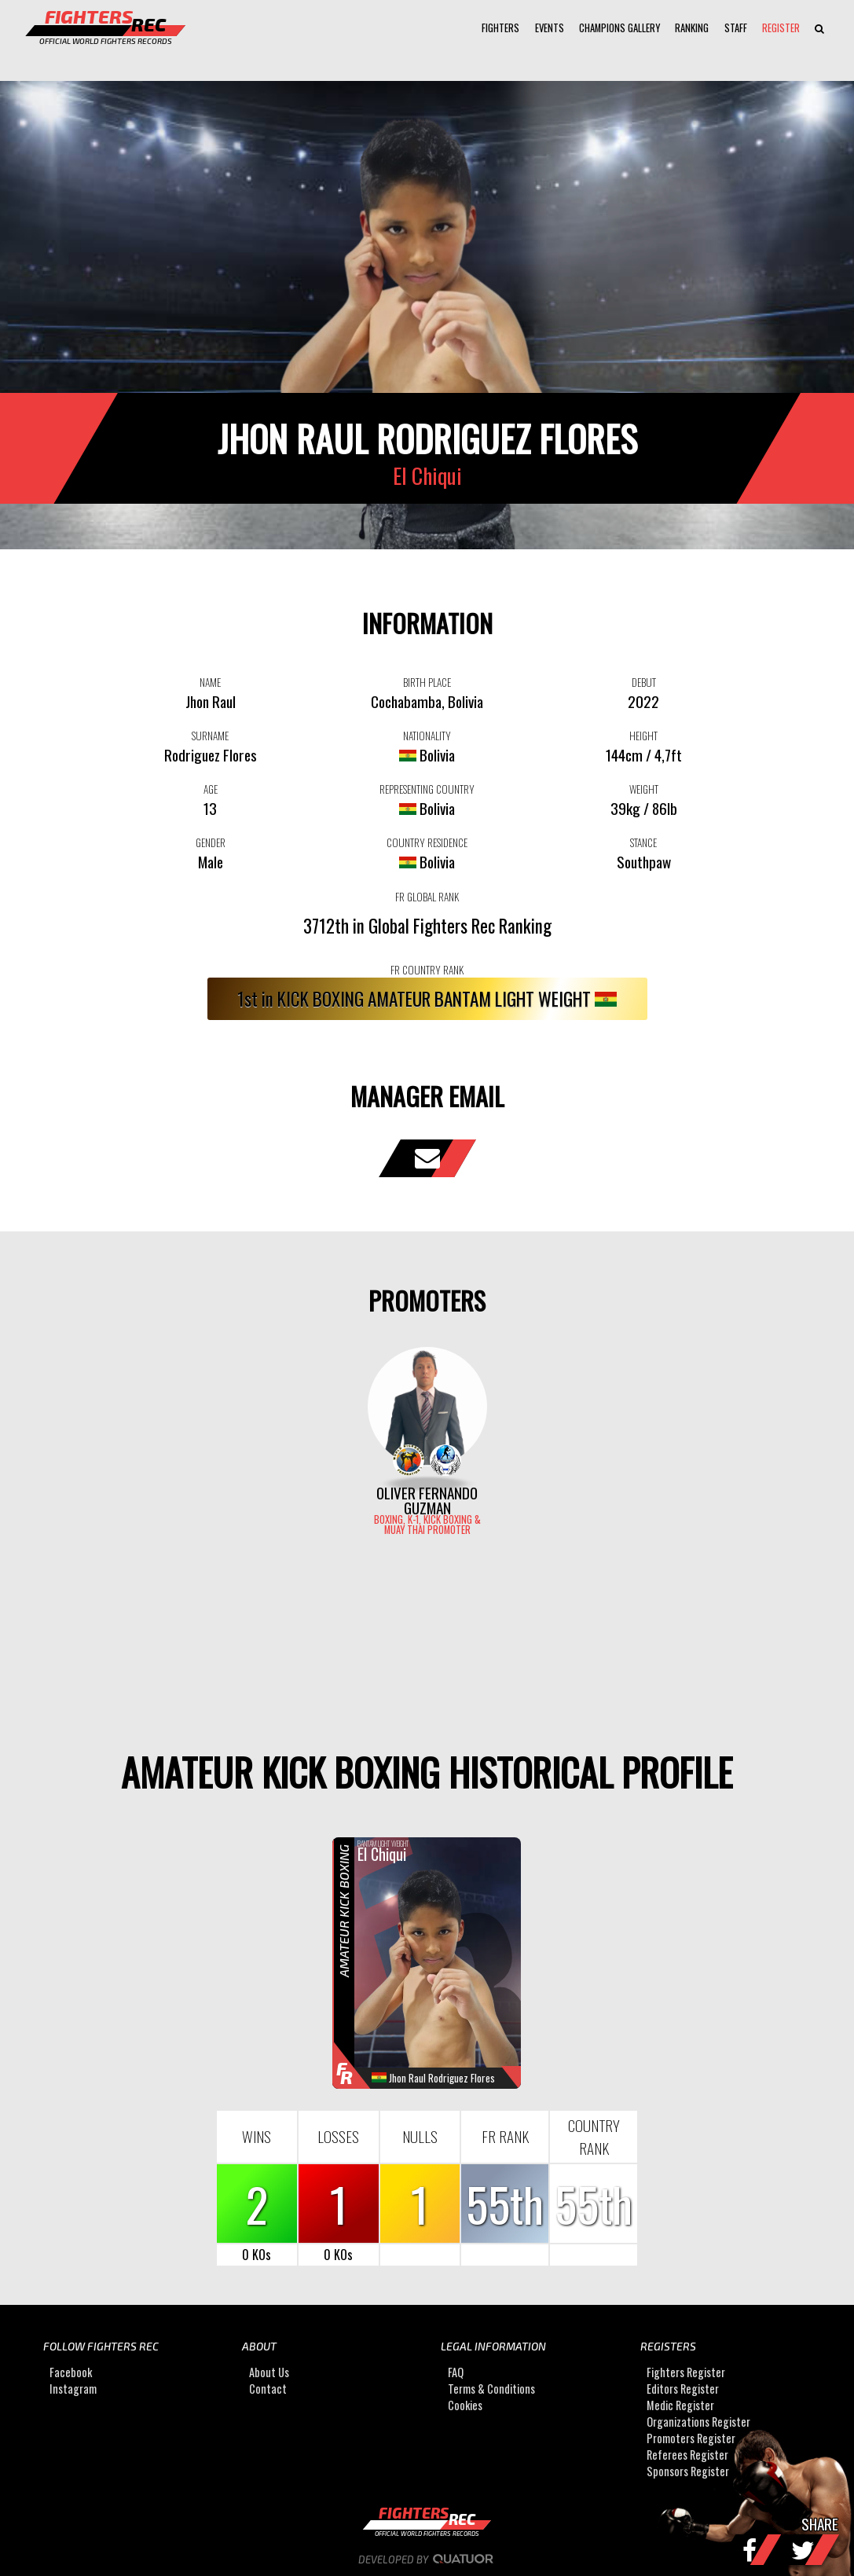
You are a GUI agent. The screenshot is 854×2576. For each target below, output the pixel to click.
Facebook (70, 2372)
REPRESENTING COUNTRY (427, 789)
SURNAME (210, 735)
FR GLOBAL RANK (427, 897)
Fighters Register (686, 2372)
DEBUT (644, 682)
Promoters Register (691, 2438)
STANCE (643, 842)
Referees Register (687, 2454)
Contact (268, 2388)
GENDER (210, 842)
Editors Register (683, 2388)
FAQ (456, 2372)
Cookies (465, 2405)
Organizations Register (698, 2421)
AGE (210, 789)
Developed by (427, 2559)
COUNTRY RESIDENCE (427, 842)
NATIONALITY (427, 735)
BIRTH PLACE (427, 682)
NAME (210, 682)
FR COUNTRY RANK (427, 970)
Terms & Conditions (491, 2388)
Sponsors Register (688, 2471)
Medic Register (680, 2405)
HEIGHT (643, 735)
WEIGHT (643, 789)
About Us (269, 2372)
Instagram (73, 2388)
